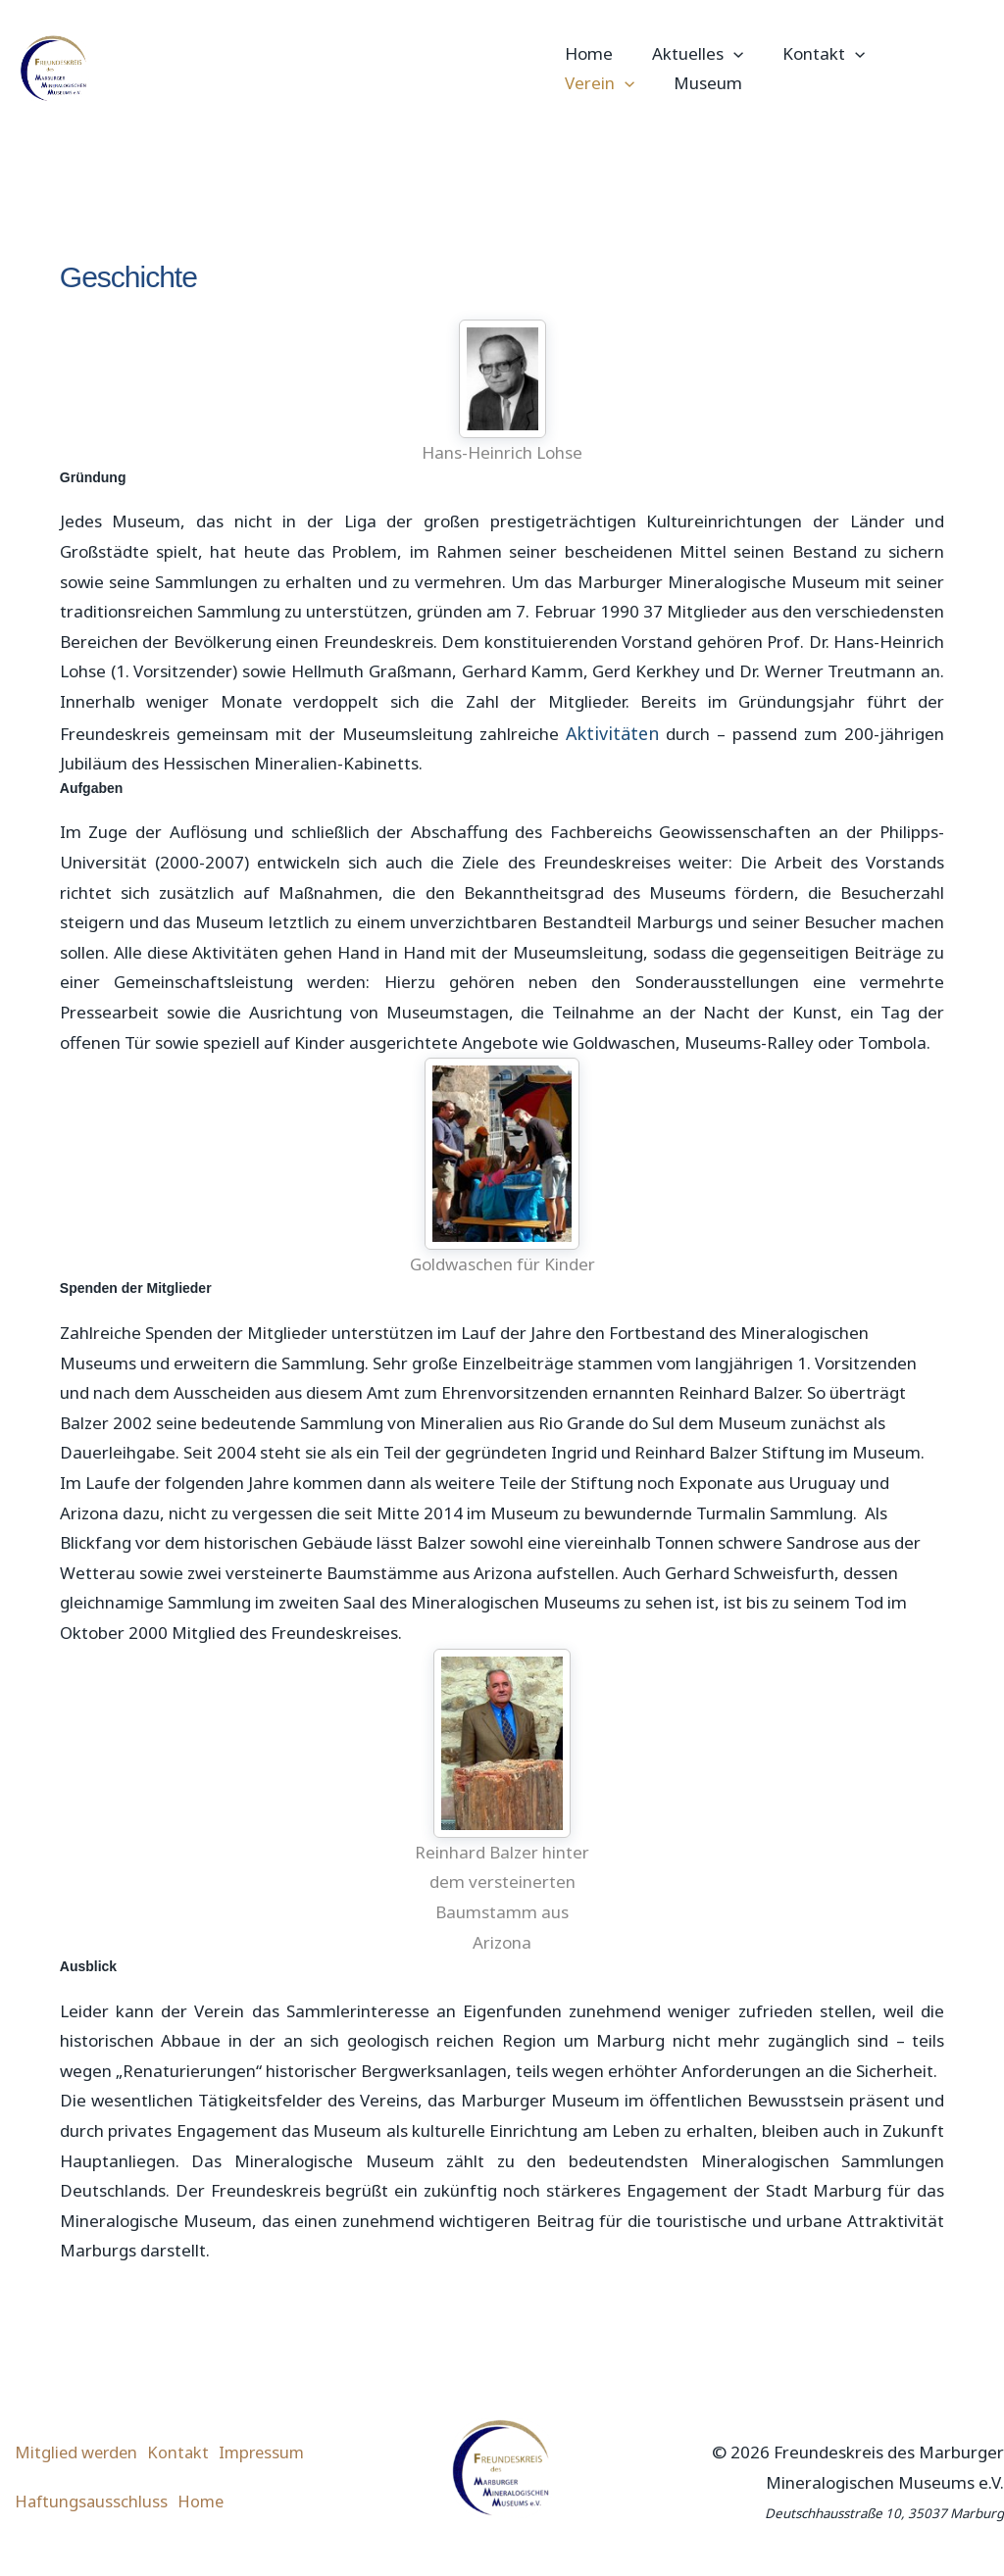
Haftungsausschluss (98, 2500)
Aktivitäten (613, 731)
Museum (599, 83)
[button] (727, 54)
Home (589, 53)
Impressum (292, 2461)
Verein (921, 54)
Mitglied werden (83, 2461)
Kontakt (812, 54)
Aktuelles (691, 54)
